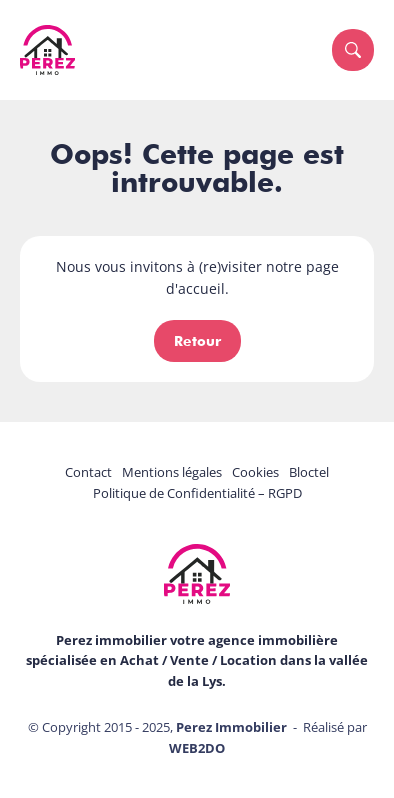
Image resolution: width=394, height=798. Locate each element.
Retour (197, 341)
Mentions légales (172, 472)
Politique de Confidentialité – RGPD (197, 493)
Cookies (255, 472)
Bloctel (309, 472)
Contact (88, 472)
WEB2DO (197, 748)
